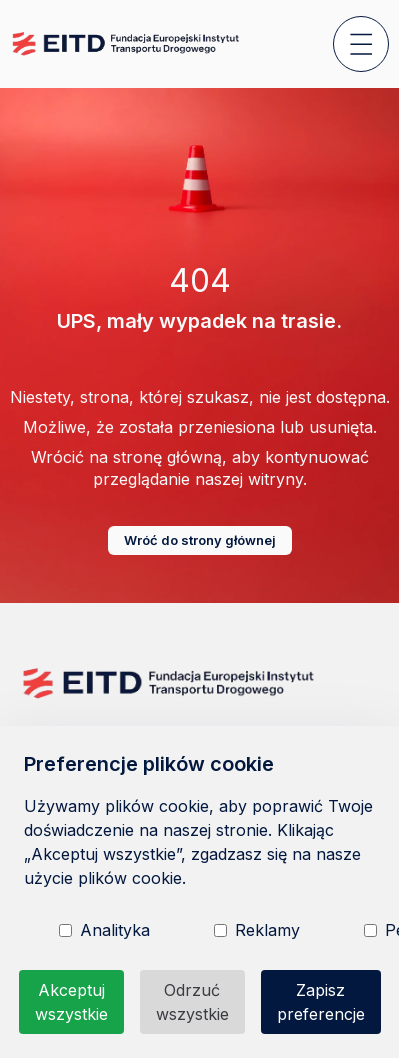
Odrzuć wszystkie (192, 1002)
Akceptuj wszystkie (71, 1002)
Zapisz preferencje (321, 1002)
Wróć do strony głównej (200, 540)
